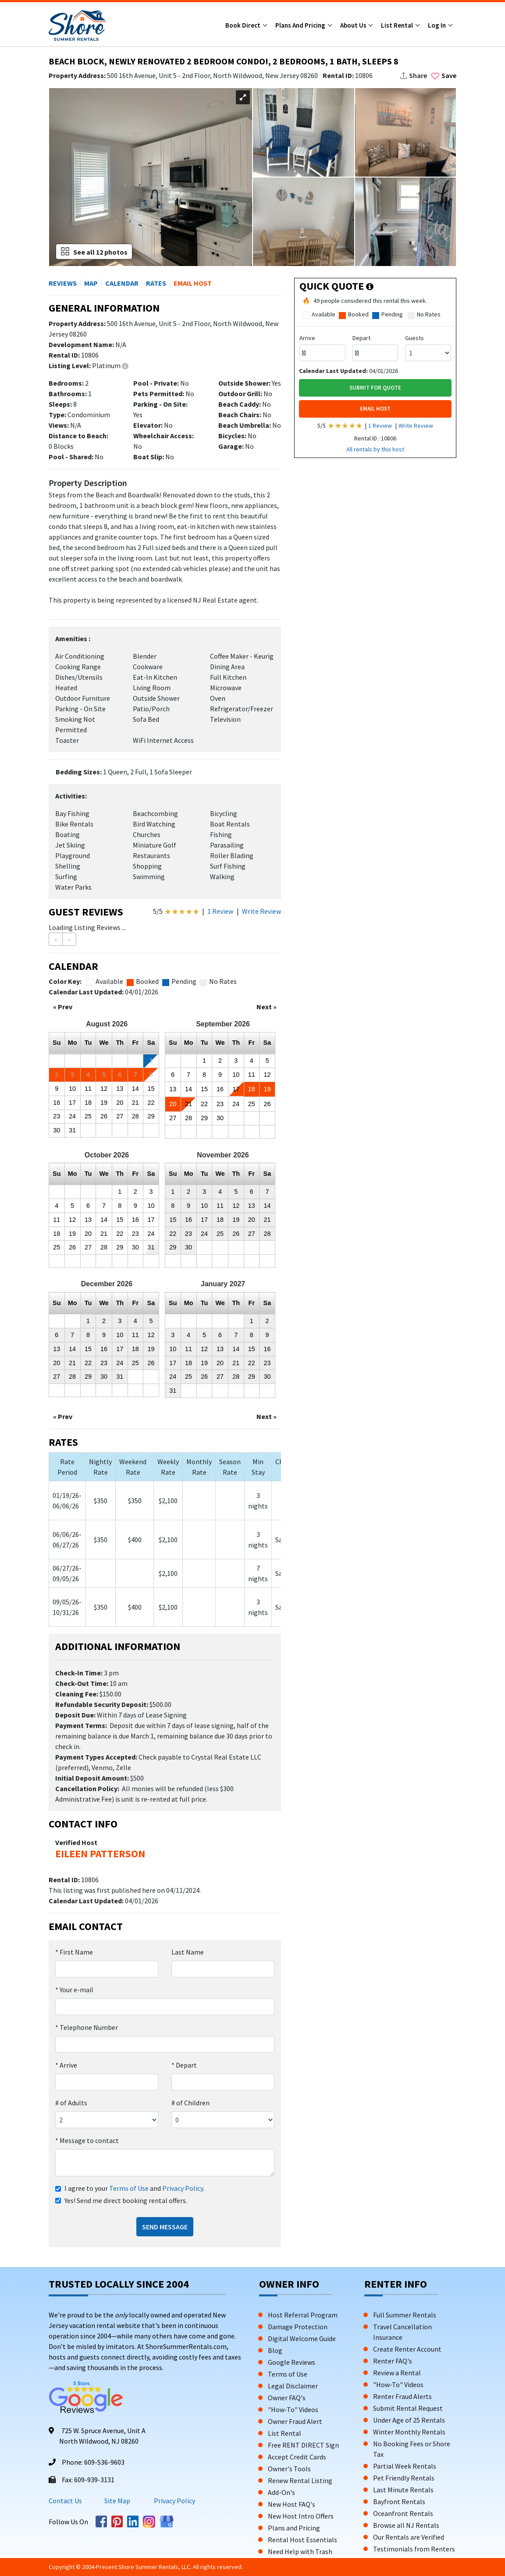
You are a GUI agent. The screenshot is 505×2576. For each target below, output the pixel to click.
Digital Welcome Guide (302, 2338)
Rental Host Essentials (302, 2539)
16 (56, 1102)
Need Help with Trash (300, 2551)
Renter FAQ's (392, 2360)
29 (150, 1116)
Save (443, 75)
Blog (275, 2350)
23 (56, 1116)
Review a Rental (397, 2372)
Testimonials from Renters (414, 2548)
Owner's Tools (289, 2468)
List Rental (397, 25)
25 (88, 1116)
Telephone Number (86, 2027)
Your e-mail (74, 1989)
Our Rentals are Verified (408, 2537)
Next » (266, 1006)
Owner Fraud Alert (295, 2421)
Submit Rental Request (408, 2408)
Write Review (261, 911)
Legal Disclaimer (293, 2385)
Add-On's (281, 2492)
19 (103, 1102)
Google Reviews (291, 2362)
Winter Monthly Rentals (409, 2431)
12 (103, 1088)
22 (150, 1102)
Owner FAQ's (287, 2397)
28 (135, 1116)
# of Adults (71, 2102)
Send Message (165, 2226)
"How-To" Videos (293, 2409)
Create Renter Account (407, 2349)
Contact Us (65, 2500)
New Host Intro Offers (301, 2516)
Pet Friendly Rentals (403, 2477)
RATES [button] (156, 283)
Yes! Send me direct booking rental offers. (125, 2200)
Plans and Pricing (301, 25)
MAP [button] (91, 283)
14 (135, 1088)
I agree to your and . (134, 2188)
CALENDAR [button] (122, 283)
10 (72, 1088)
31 (72, 1130)
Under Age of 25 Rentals (409, 2420)
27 (119, 1116)
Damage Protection (297, 2326)
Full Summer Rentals (404, 2314)
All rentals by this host (375, 449)
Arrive (66, 2065)
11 (88, 1088)
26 (103, 1116)
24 (72, 1116)
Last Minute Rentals (403, 2489)
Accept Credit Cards (297, 2456)
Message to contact (87, 2140)
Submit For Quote (375, 387)
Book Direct (243, 25)
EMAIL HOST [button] (193, 283)
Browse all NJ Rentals (406, 2525)
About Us (354, 25)
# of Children (190, 2102)
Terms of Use (129, 2188)
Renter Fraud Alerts (402, 2396)
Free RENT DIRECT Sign (303, 2445)
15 (150, 1088)
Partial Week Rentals (404, 2466)
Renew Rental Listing (300, 2480)
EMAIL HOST (375, 408)
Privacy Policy (182, 2188)
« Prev (62, 1006)
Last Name (187, 1952)
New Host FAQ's (291, 2504)
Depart (184, 2065)
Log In (437, 25)
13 (119, 1088)
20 (119, 1102)
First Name (74, 1952)
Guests (414, 338)
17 (72, 1102)
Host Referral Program (303, 2314)
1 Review (220, 911)
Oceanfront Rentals (403, 2513)
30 (56, 1130)
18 (88, 1102)
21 (135, 1102)
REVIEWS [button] (63, 283)
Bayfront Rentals (399, 2501)
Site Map (117, 2500)
